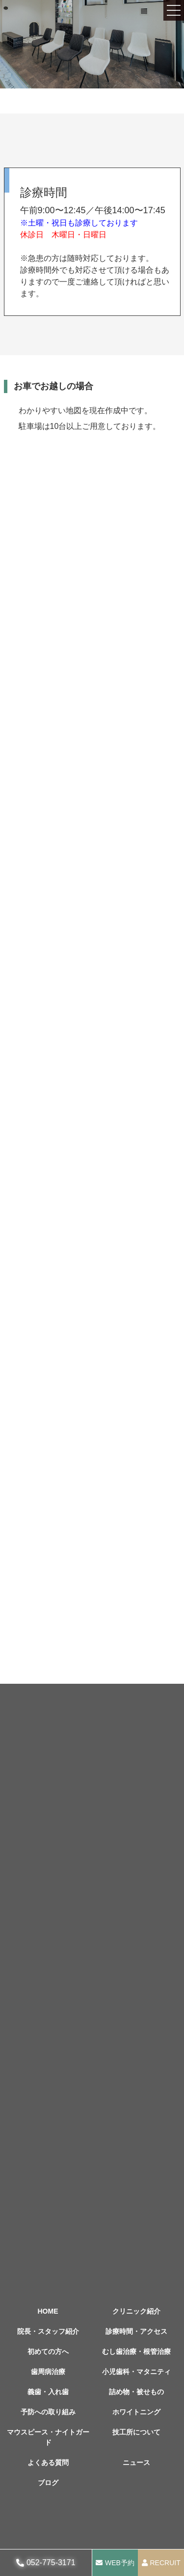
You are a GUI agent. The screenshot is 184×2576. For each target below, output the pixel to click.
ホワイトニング (136, 2412)
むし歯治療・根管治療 (136, 2351)
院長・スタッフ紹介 (48, 2331)
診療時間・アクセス (136, 2331)
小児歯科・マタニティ (136, 2372)
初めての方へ (48, 2351)
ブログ (48, 2483)
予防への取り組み (48, 2412)
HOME (48, 2311)
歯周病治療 (48, 2372)
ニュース (136, 2462)
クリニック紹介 (136, 2311)
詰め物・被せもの (136, 2392)
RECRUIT (165, 2563)
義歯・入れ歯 (48, 2392)
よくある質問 (48, 2462)
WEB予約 (119, 2563)
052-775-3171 (51, 2562)
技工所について (136, 2432)
